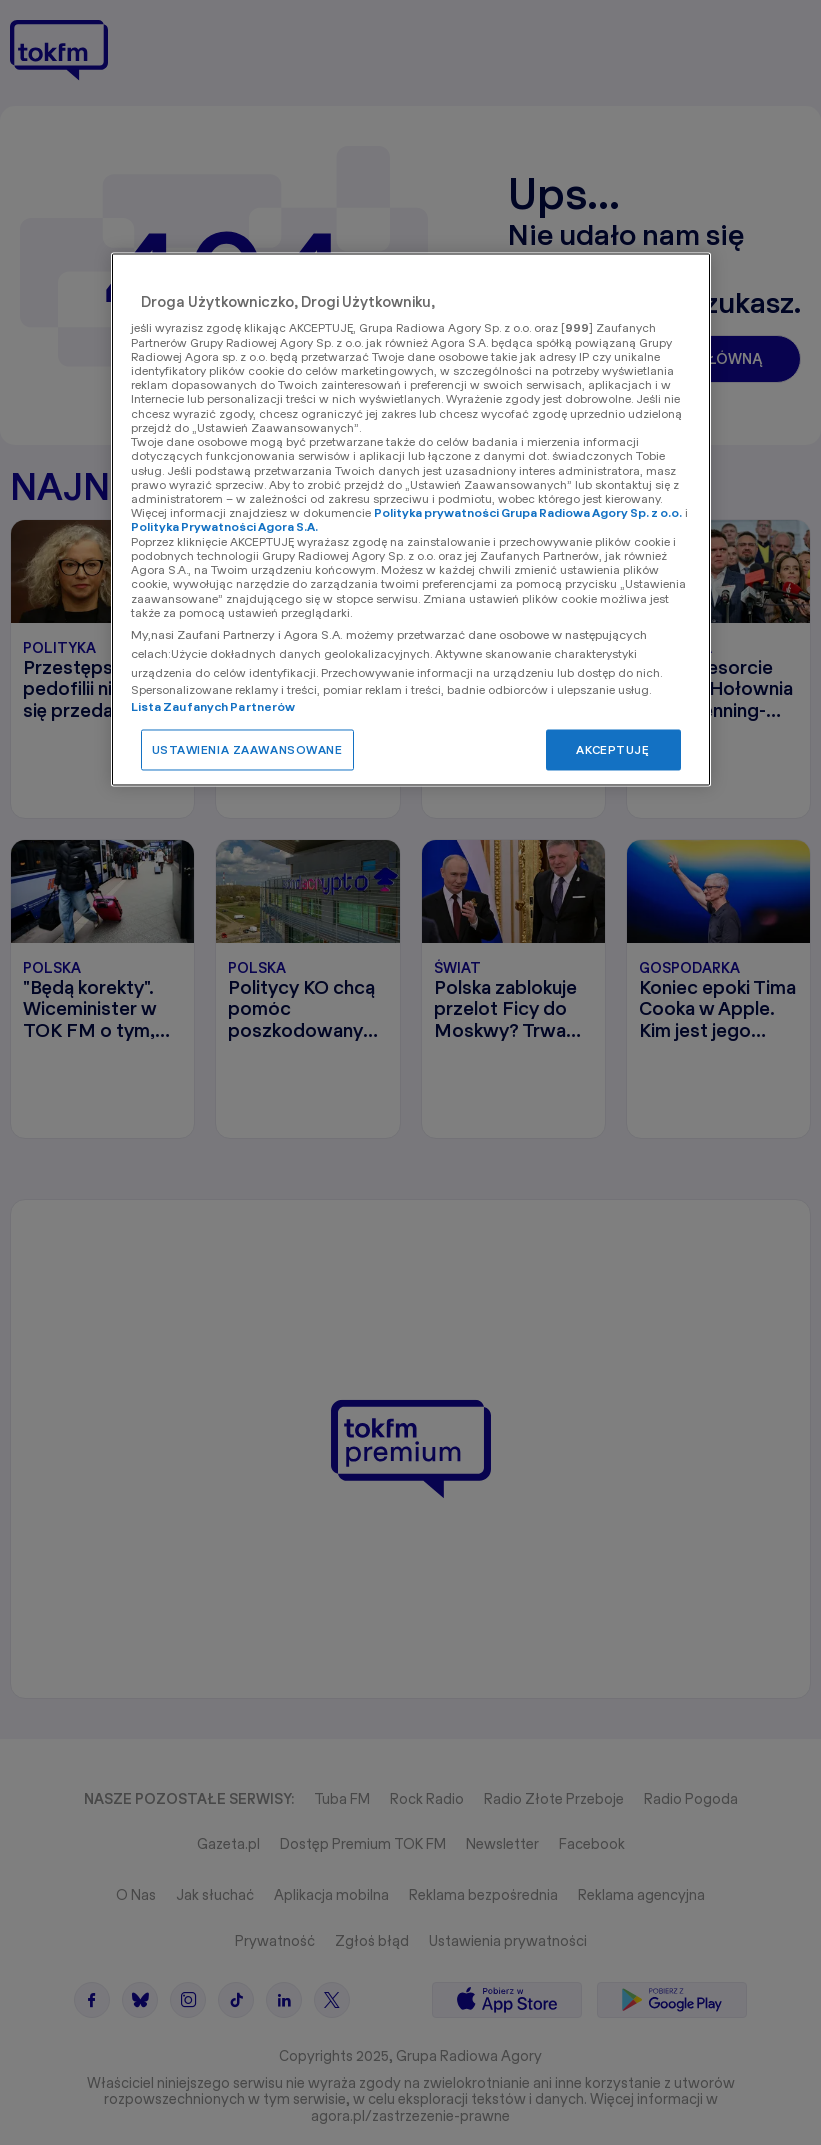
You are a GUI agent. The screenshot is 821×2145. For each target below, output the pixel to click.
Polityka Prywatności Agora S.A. (224, 527)
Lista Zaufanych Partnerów (213, 706)
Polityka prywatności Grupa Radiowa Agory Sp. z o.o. (528, 513)
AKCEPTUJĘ (612, 749)
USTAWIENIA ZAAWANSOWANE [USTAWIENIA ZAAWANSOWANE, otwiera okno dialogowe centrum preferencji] (247, 749)
